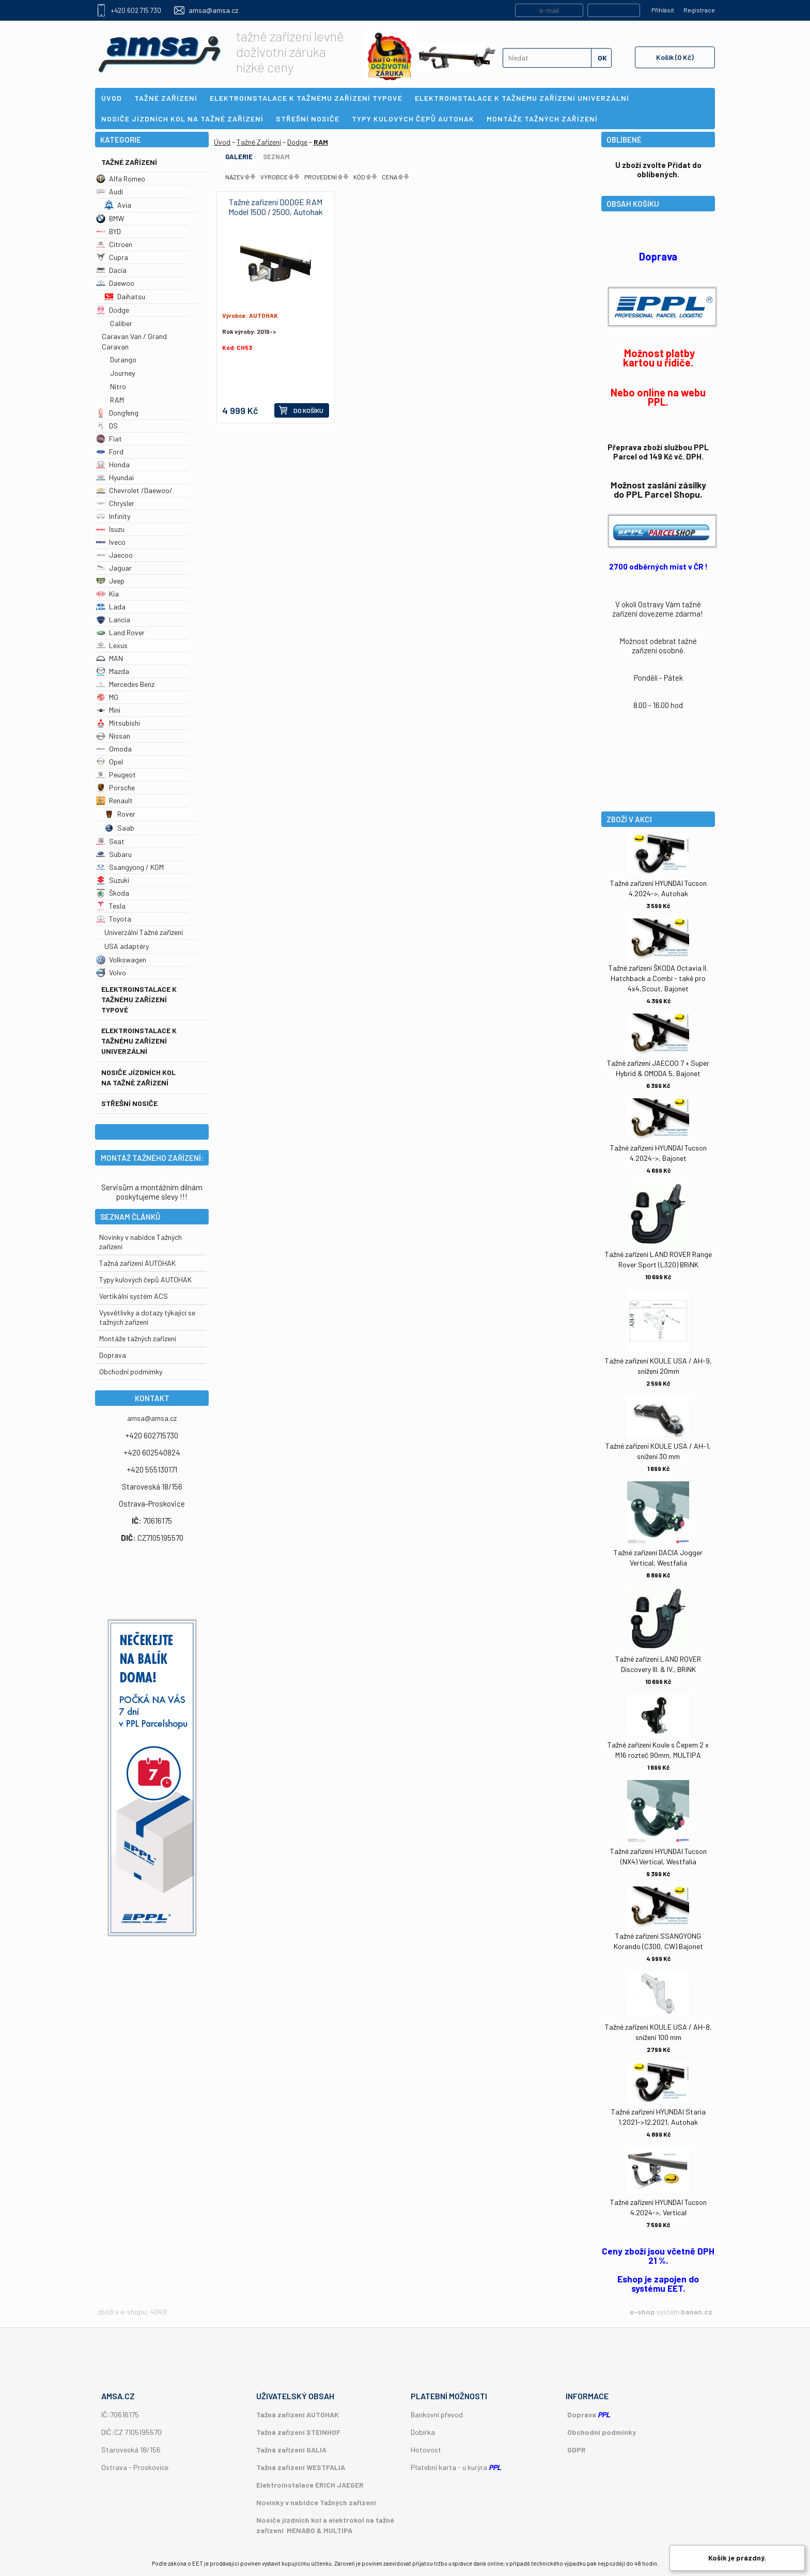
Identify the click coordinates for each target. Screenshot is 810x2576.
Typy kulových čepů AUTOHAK (145, 1279)
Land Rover (120, 632)
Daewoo (115, 283)
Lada (111, 606)
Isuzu (110, 529)
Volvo (111, 972)
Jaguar (114, 567)
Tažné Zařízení (129, 162)
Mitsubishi (118, 722)
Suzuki (112, 880)
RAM (117, 399)
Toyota (113, 918)
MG (107, 697)
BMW (110, 218)
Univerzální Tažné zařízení (143, 932)
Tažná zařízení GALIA (291, 2449)
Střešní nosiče (129, 1103)
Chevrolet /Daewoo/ (134, 490)
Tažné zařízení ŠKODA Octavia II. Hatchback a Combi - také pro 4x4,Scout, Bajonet (658, 978)
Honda (113, 464)
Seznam (276, 156)
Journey (122, 373)
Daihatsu (124, 296)
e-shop (642, 2311)
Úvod (222, 141)
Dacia (111, 270)
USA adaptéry (126, 946)
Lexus (112, 645)
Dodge (112, 309)
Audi (109, 191)
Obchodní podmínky (601, 2432)
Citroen (114, 244)
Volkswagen (121, 959)
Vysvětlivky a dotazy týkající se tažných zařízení (147, 1317)
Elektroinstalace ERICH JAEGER (310, 2484)
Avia (117, 205)
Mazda (112, 671)
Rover (119, 813)
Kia (107, 593)
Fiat (109, 438)
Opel (109, 761)
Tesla (111, 905)
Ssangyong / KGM (130, 867)
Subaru (114, 854)
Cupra (112, 257)
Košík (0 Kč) (675, 57)
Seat (110, 841)
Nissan (113, 735)
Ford (109, 451)
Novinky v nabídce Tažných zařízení (316, 2502)
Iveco (111, 542)
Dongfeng (117, 412)
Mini (108, 710)
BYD (108, 231)
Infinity (113, 516)
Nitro (118, 386)
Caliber (121, 323)
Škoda (112, 892)
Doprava (112, 1355)
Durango (123, 359)
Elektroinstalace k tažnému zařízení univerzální (139, 1040)
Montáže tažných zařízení (137, 1338)
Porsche (115, 787)
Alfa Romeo (120, 178)
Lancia (113, 619)
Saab (119, 827)
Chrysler (115, 503)
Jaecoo (114, 554)
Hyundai (115, 477)
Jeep (110, 580)
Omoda (114, 748)
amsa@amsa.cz (213, 10)
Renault (114, 800)
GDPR (576, 2449)
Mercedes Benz (125, 684)
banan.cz (696, 2311)
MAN (109, 658)
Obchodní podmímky (130, 1371)
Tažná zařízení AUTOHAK (137, 1263)
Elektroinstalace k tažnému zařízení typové (139, 999)
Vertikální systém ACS (133, 1296)
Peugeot (116, 774)
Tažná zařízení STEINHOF (298, 2432)
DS (107, 425)
